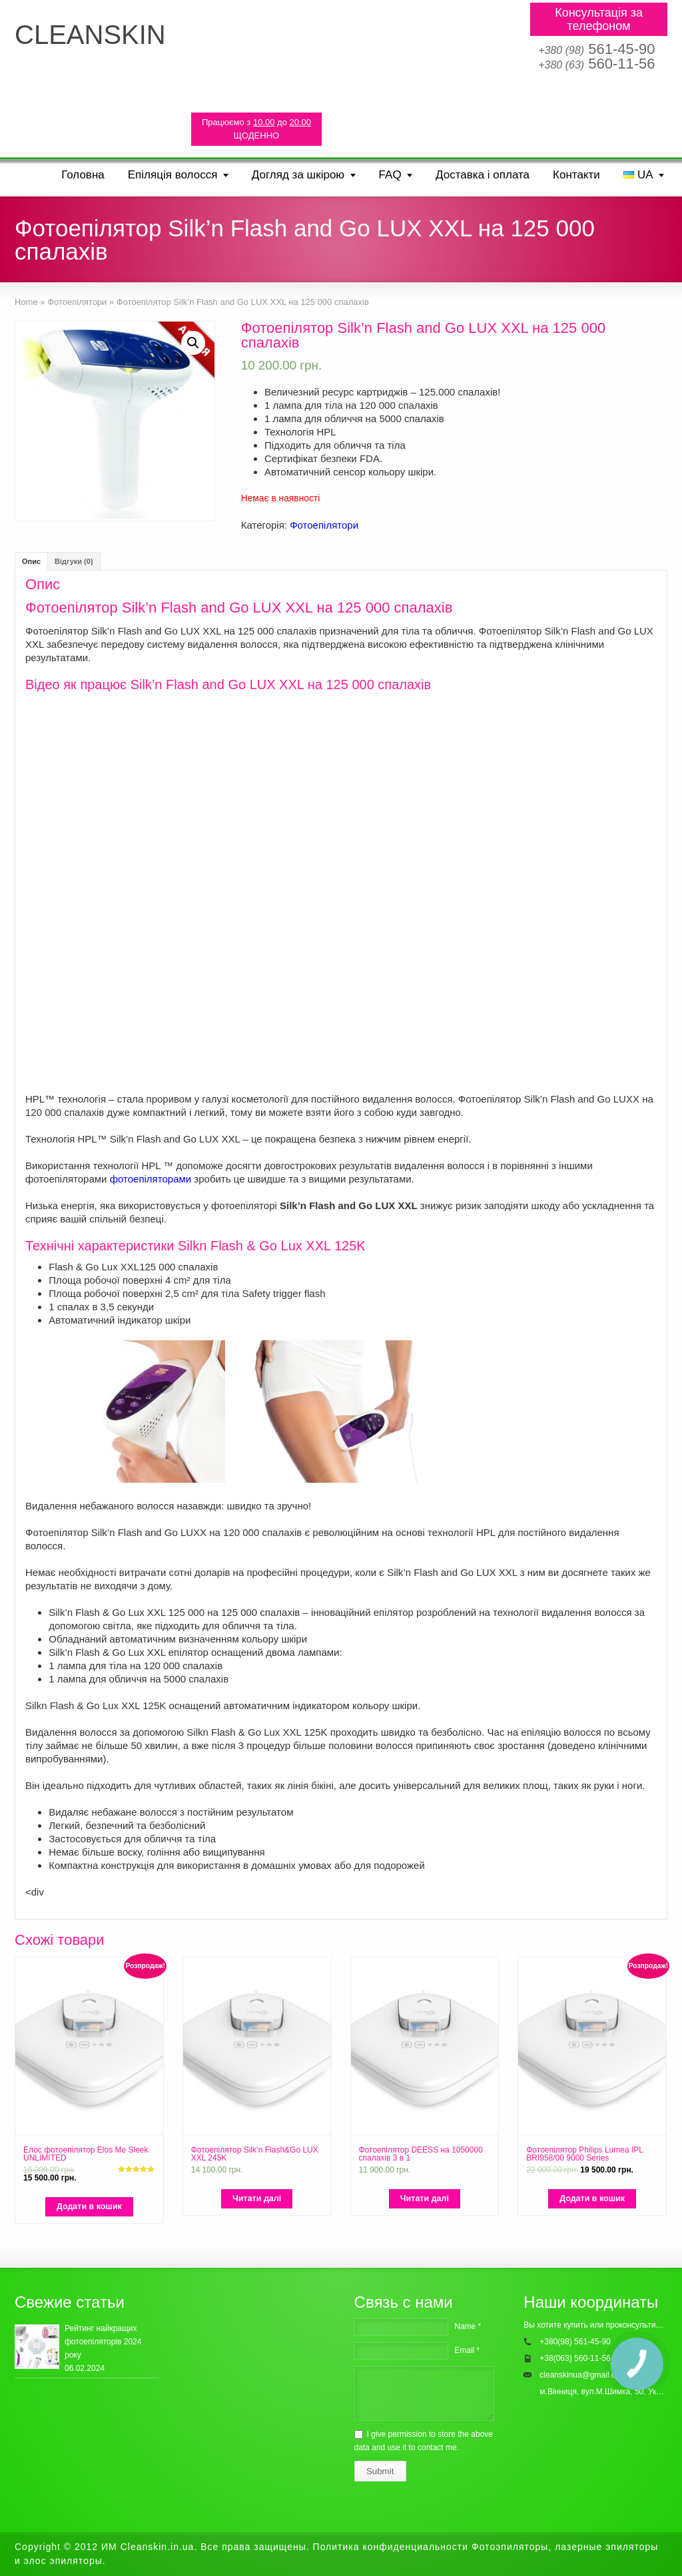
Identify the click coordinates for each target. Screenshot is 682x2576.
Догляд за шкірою (298, 174)
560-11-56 (596, 63)
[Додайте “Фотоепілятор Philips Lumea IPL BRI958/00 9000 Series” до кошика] (592, 2199)
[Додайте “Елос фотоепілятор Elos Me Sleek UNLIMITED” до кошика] (89, 2207)
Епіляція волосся (173, 174)
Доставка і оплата (482, 174)
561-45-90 (596, 49)
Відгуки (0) (74, 561)
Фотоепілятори (324, 525)
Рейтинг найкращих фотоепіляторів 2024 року (103, 2342)
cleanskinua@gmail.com (582, 2375)
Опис (31, 561)
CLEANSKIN (90, 34)
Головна (83, 174)
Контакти (576, 174)
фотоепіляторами (151, 1178)
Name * (467, 2326)
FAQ (390, 174)
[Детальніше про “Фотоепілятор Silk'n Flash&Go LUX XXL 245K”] (257, 2199)
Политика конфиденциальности (391, 2546)
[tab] (31, 561)
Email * (467, 2350)
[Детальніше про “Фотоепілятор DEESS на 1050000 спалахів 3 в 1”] (425, 2199)
